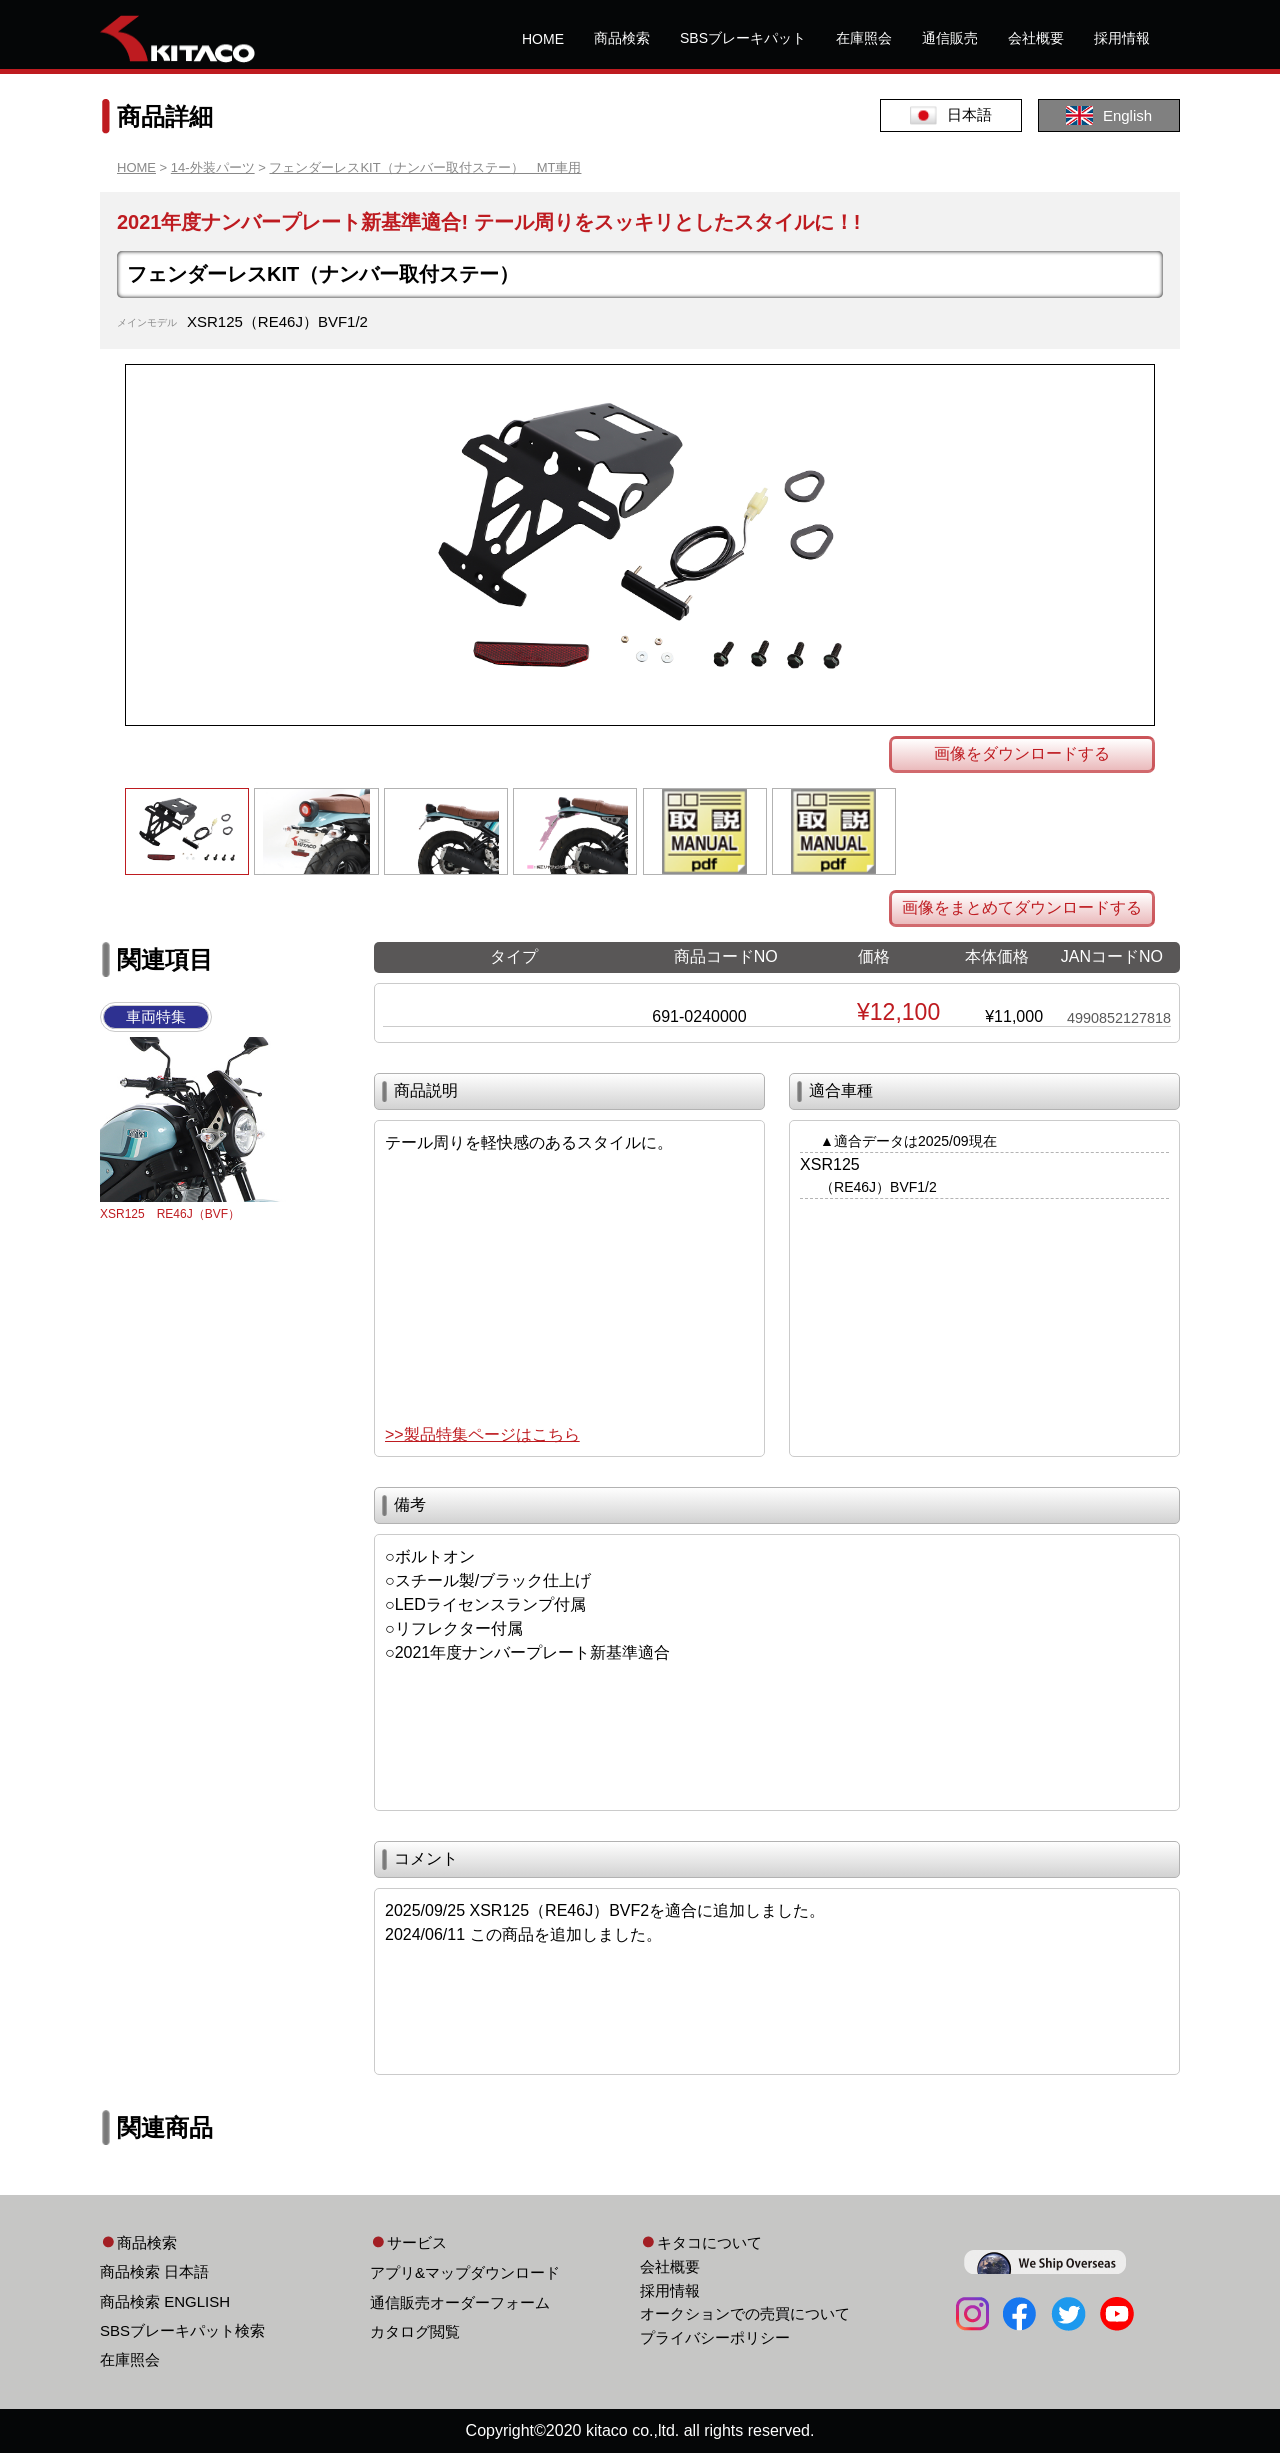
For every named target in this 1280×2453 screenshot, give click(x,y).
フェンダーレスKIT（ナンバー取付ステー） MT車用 (425, 167)
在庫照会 (864, 38)
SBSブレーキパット (743, 38)
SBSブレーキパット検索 (182, 2330)
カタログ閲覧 (415, 2331)
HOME (543, 39)
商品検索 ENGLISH (165, 2301)
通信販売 (950, 38)
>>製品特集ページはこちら (482, 1434)
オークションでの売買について (745, 2313)
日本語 (951, 115)
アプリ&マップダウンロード (465, 2272)
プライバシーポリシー (715, 2337)
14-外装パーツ (213, 167)
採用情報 (1122, 38)
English (1109, 115)
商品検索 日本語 (154, 2271)
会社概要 (1036, 38)
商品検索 (622, 38)
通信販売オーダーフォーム (460, 2302)
